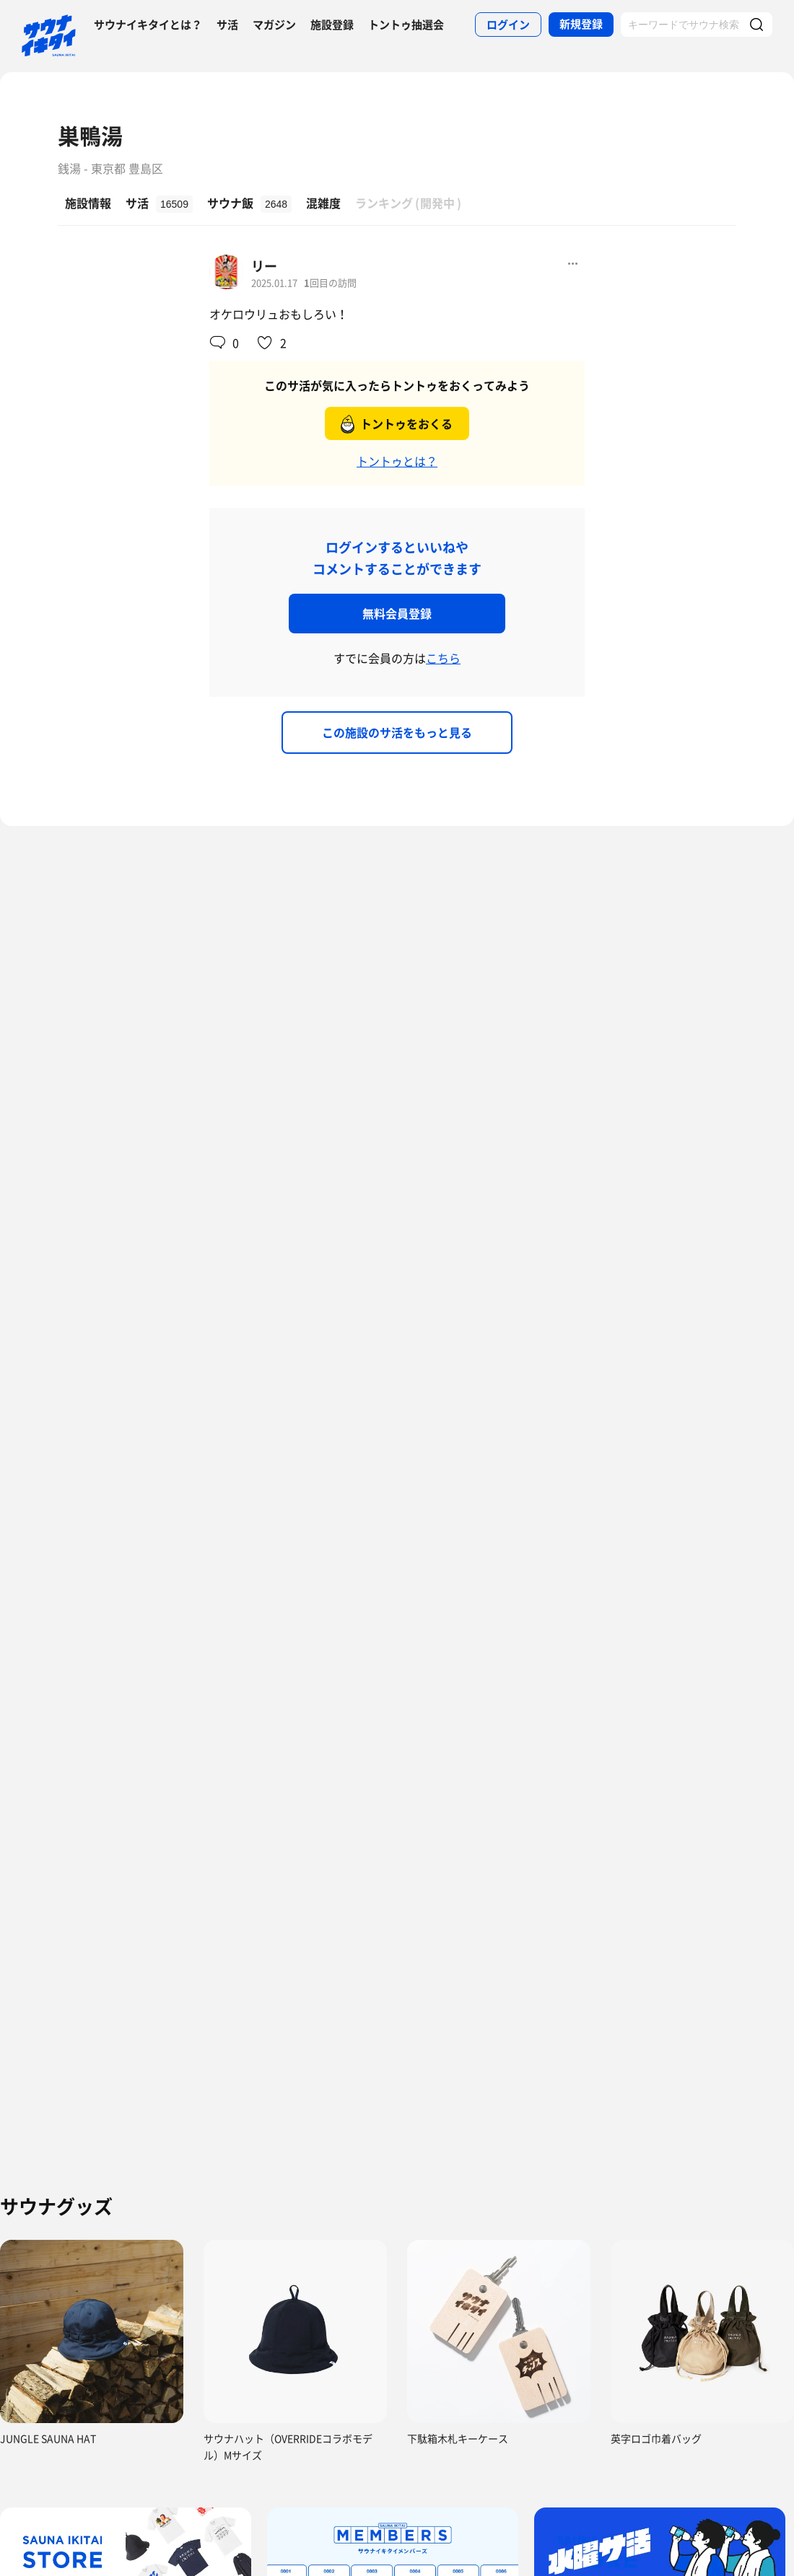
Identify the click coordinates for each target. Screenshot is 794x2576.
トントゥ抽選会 (406, 24)
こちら (443, 658)
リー (264, 266)
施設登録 (332, 24)
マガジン (274, 24)
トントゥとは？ (397, 461)
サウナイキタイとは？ (148, 24)
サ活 (227, 24)
